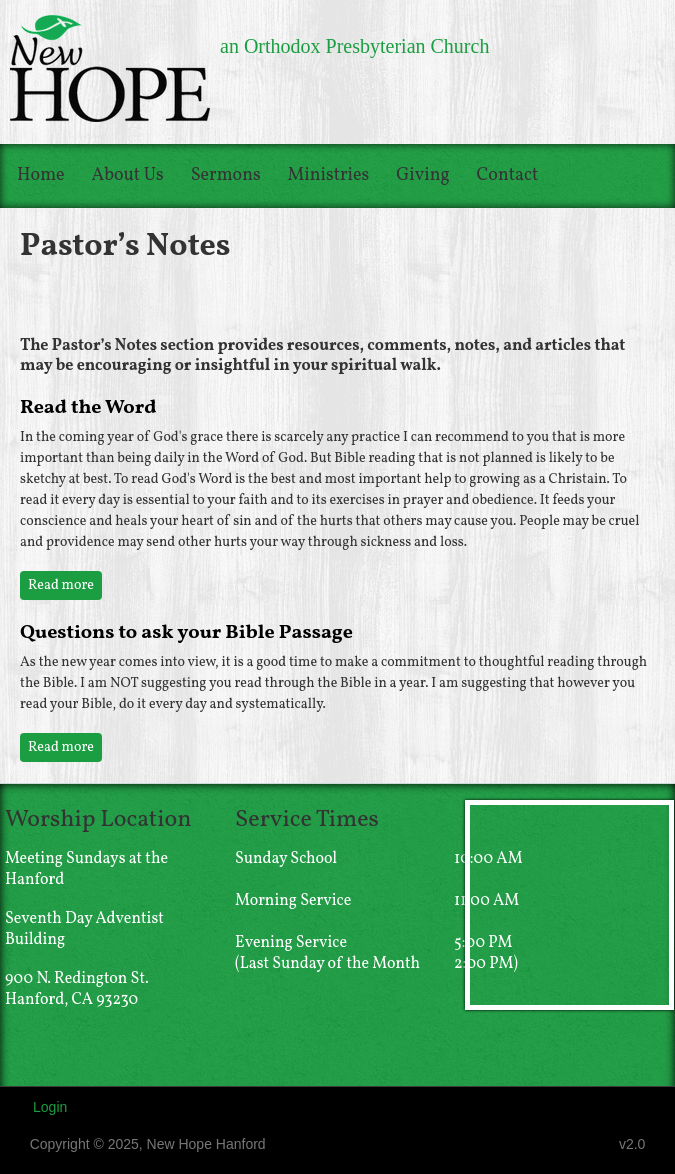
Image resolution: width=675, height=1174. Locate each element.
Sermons (226, 175)
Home (41, 175)
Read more (65, 585)
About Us (128, 175)
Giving (422, 175)
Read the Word (88, 408)
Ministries (329, 175)
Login (50, 1107)
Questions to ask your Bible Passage (186, 633)
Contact (508, 175)
